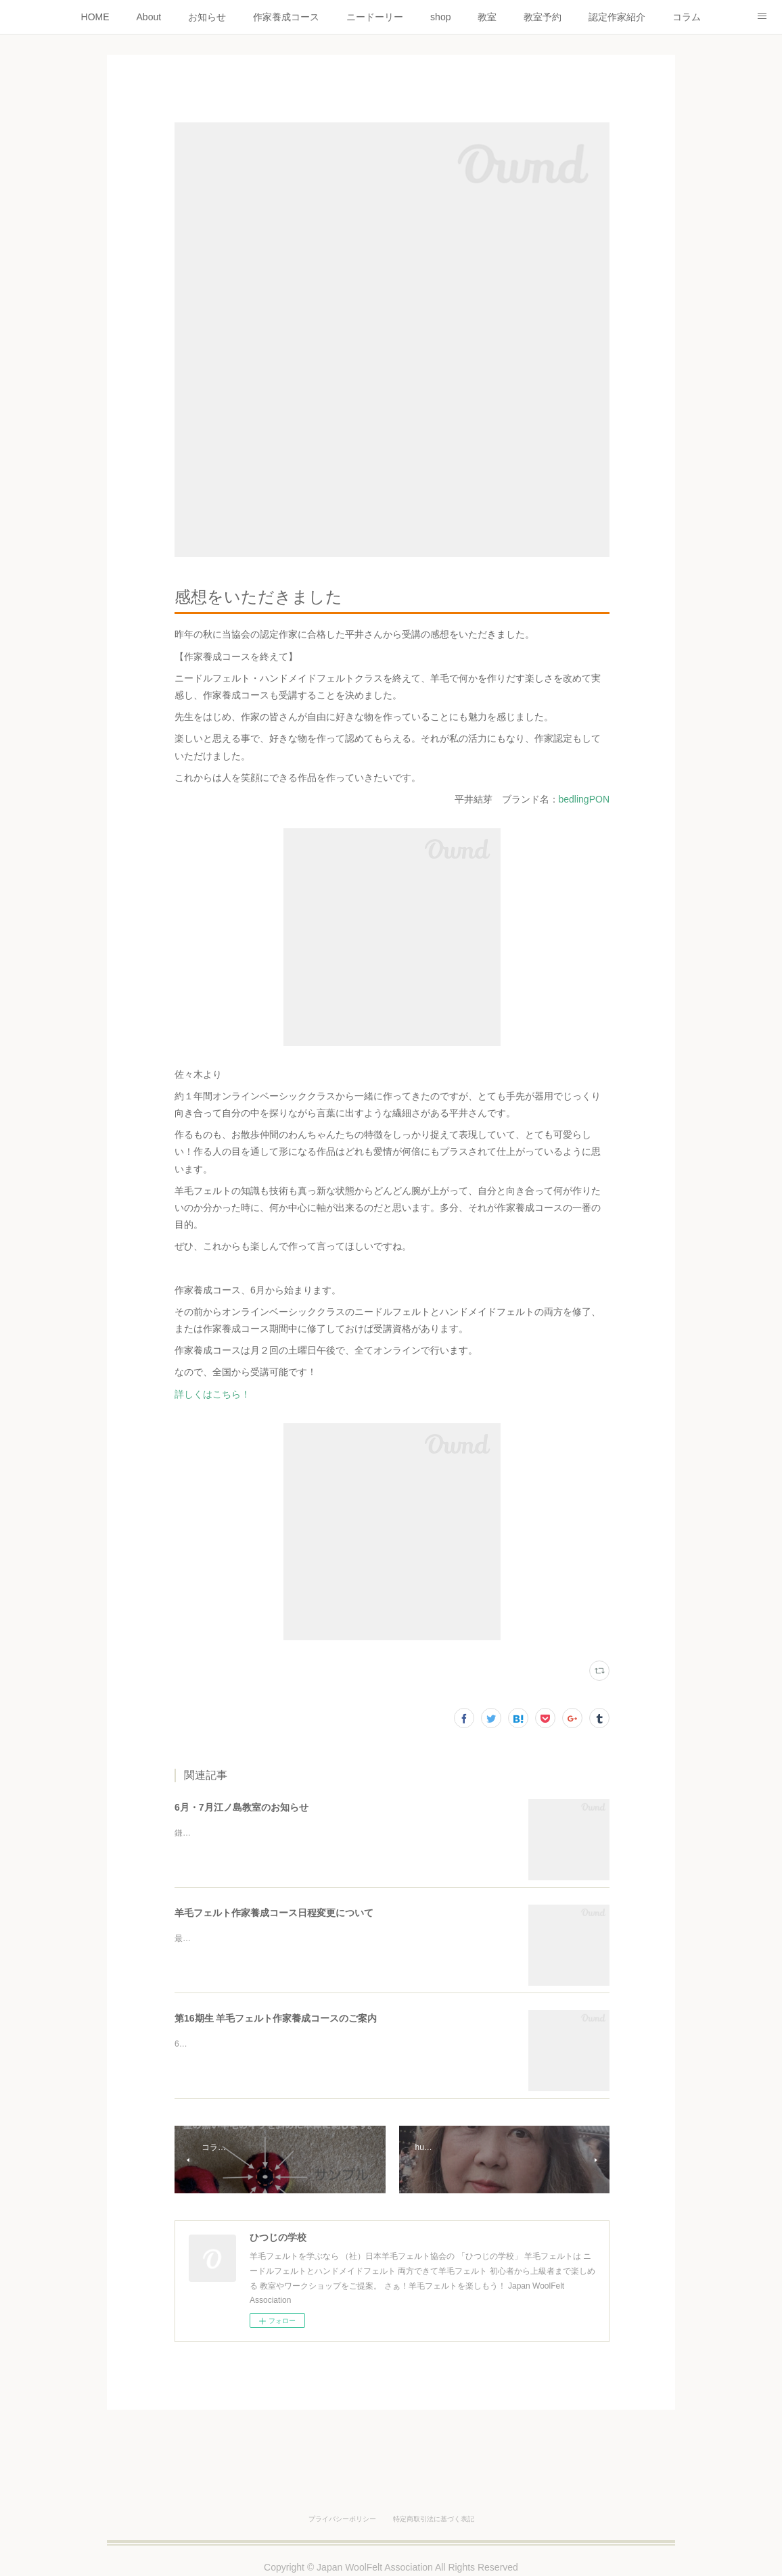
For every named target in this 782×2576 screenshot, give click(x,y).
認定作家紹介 (617, 16)
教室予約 (542, 16)
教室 (487, 16)
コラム (686, 16)
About (149, 16)
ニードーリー (374, 16)
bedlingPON (584, 799)
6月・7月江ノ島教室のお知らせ (241, 1807)
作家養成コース (286, 16)
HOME (95, 16)
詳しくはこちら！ (212, 1394)
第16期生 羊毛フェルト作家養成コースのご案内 (276, 2018)
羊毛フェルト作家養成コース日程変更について (274, 1912)
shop (440, 16)
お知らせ (207, 16)
